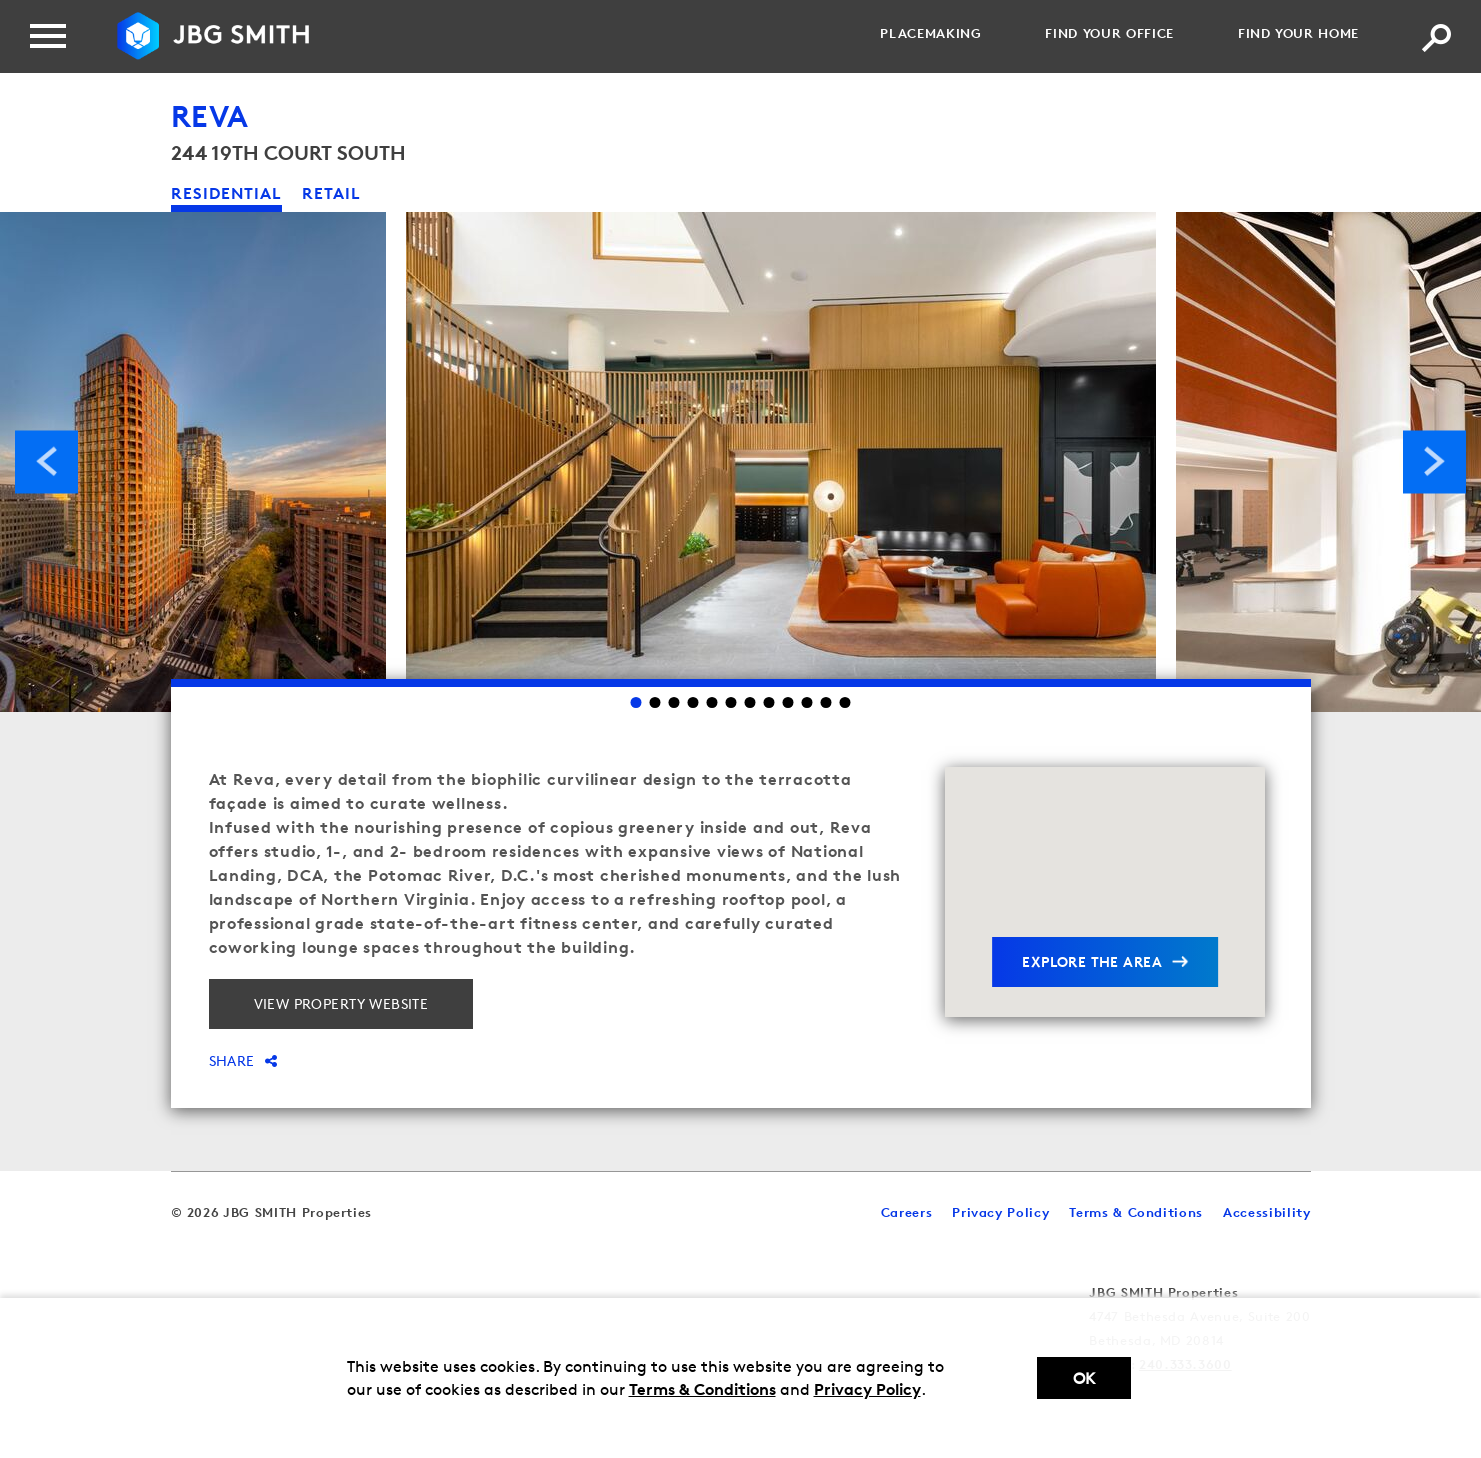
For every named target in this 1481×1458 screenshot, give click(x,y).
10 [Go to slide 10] (807, 702)
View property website (341, 1003)
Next (1434, 461)
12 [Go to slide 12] (845, 702)
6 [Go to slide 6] (731, 702)
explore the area (1092, 961)
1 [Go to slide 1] (636, 702)
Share (243, 1060)
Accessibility (1266, 1212)
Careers (907, 1212)
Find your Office (1109, 33)
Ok (1084, 1378)
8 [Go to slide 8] (769, 702)
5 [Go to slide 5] (712, 702)
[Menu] (48, 36)
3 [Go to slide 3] (674, 702)
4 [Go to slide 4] (693, 702)
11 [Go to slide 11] (826, 702)
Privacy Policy (867, 1389)
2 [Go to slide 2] (655, 702)
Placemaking (930, 33)
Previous (46, 461)
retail (331, 193)
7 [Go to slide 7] (750, 702)
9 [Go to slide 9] (788, 702)
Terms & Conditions (702, 1389)
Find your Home (1298, 33)
